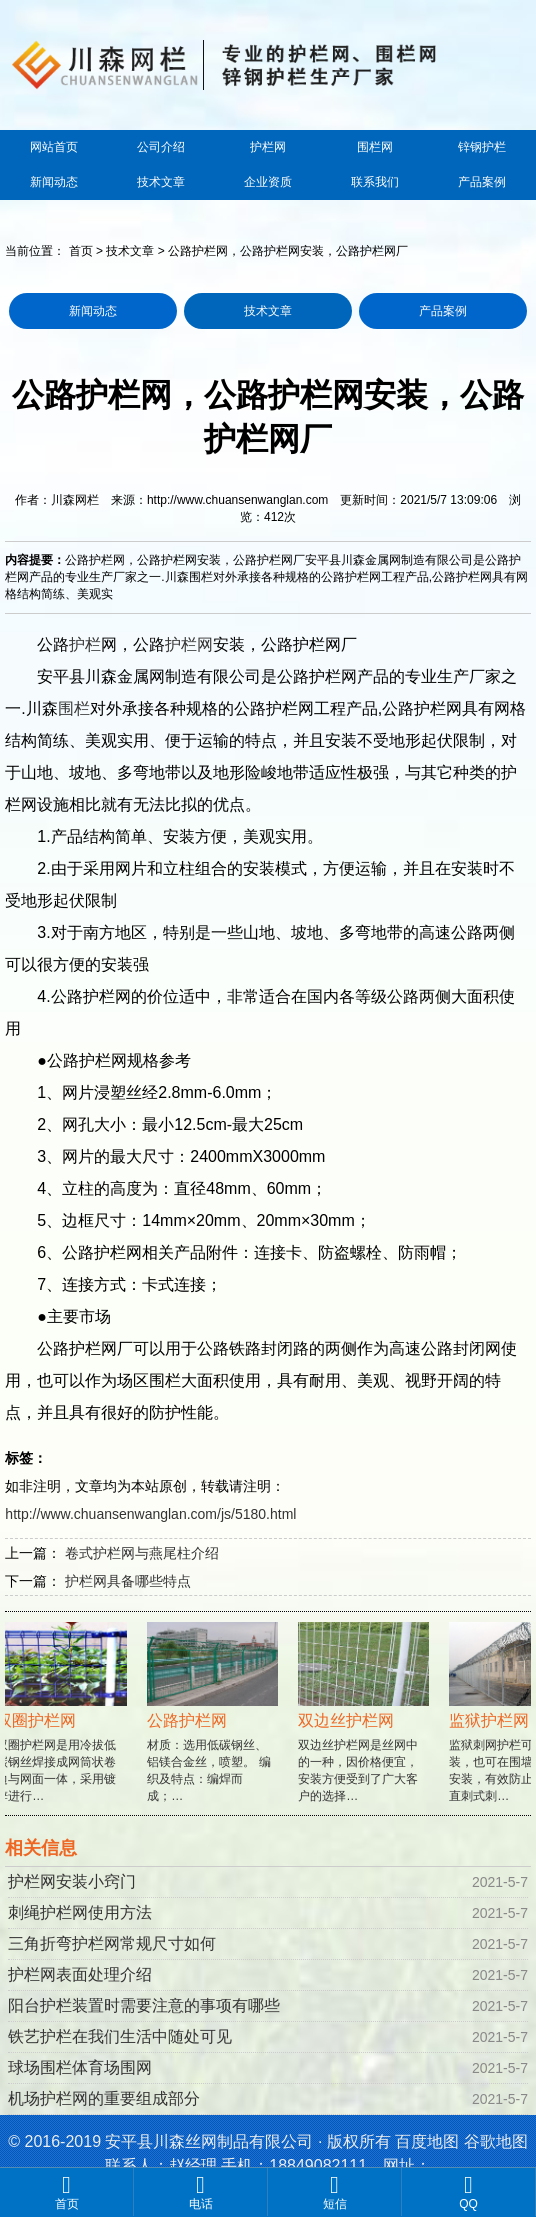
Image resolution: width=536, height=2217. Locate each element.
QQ (468, 2192)
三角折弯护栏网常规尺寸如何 (112, 1943)
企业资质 (268, 182)
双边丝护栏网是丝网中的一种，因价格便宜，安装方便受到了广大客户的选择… (365, 1729)
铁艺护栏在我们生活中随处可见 (120, 2036)
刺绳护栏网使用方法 (80, 1912)
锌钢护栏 (482, 147)
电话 (200, 2192)
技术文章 (161, 182)
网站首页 (54, 147)
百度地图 (427, 2141)
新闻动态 (54, 182)
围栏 (74, 708)
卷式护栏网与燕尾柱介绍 (142, 1553)
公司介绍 (161, 147)
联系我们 (375, 182)
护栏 (85, 644)
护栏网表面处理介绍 (80, 1974)
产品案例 (482, 182)
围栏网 (375, 147)
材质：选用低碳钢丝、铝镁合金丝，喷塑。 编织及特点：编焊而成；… (214, 1729)
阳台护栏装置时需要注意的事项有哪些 (144, 2005)
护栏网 (268, 147)
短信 (334, 2192)
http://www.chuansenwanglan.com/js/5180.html (150, 1514)
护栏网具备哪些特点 (128, 1581)
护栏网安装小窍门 (72, 1881)
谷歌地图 (496, 2141)
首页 (81, 251)
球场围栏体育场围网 (80, 2067)
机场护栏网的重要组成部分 (104, 2098)
